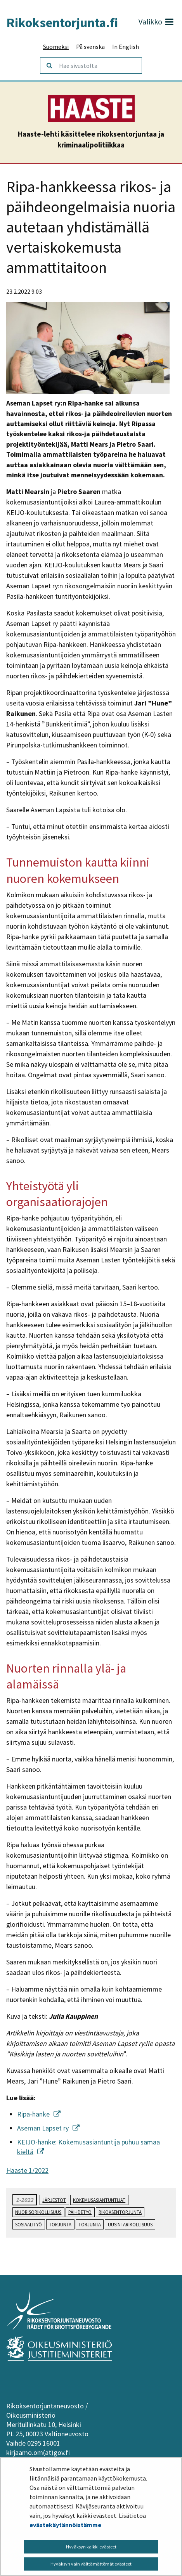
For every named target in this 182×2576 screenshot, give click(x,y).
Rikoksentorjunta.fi (62, 22)
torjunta (60, 2224)
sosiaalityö (28, 2224)
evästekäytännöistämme (65, 2525)
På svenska (90, 46)
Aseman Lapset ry (48, 2128)
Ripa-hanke (39, 2114)
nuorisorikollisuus (38, 2212)
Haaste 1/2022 (27, 2170)
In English (125, 46)
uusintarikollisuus (130, 2224)
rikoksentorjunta (120, 2212)
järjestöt (54, 2200)
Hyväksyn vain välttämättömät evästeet (91, 2564)
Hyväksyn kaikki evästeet (91, 2547)
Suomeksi (56, 46)
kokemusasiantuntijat (99, 2200)
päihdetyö (80, 2212)
